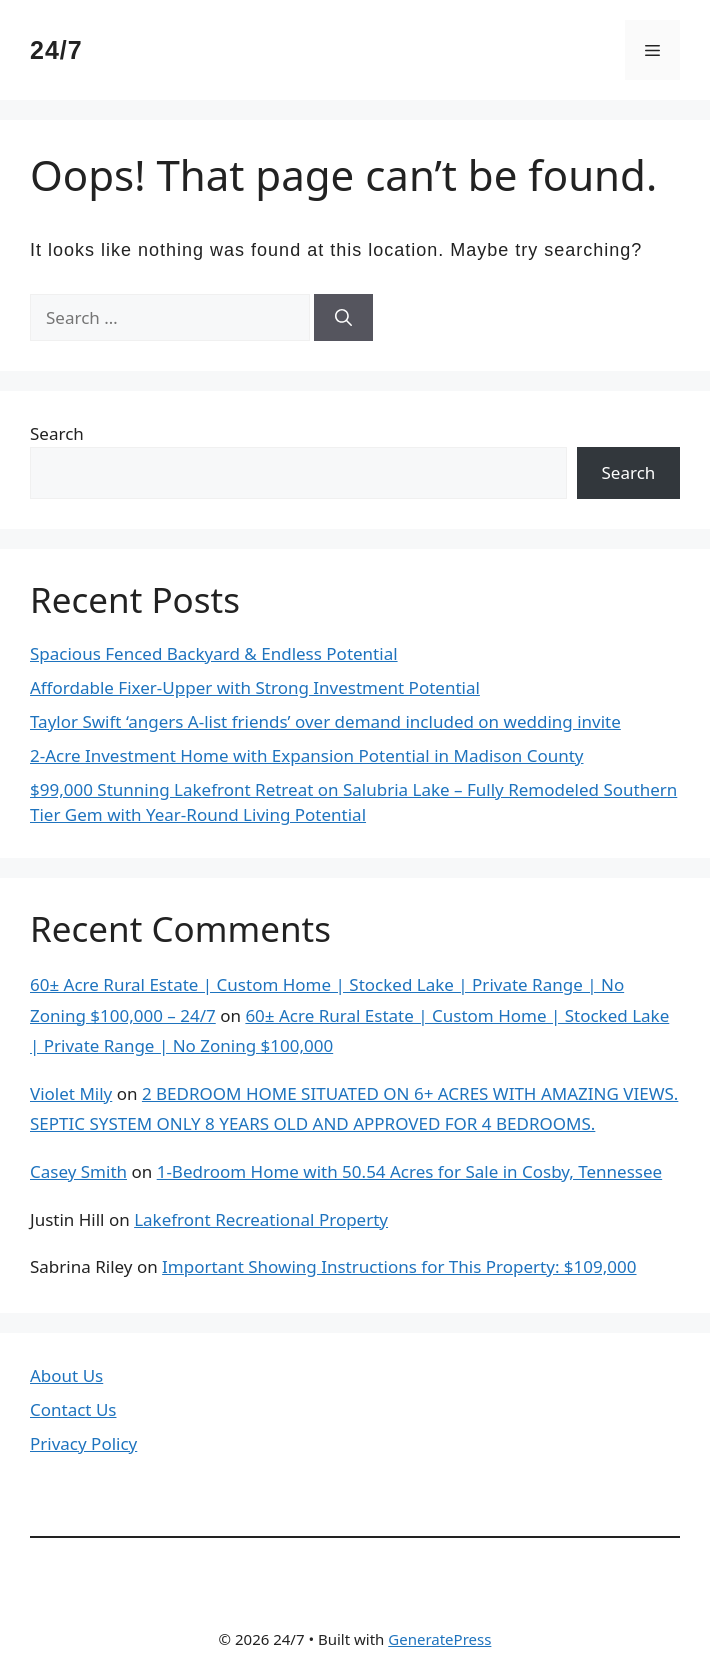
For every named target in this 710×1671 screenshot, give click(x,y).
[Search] (343, 318)
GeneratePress (439, 1639)
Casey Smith (78, 1171)
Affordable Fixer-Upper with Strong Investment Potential (255, 687)
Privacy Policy (83, 1443)
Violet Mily (71, 1093)
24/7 (56, 50)
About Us (66, 1375)
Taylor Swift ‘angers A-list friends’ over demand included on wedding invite (325, 721)
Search (57, 433)
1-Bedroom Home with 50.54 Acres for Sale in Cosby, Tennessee (410, 1171)
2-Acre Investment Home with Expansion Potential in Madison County (307, 755)
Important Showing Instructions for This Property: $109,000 (399, 1266)
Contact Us (73, 1409)
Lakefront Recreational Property (261, 1219)
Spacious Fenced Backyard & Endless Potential (214, 653)
